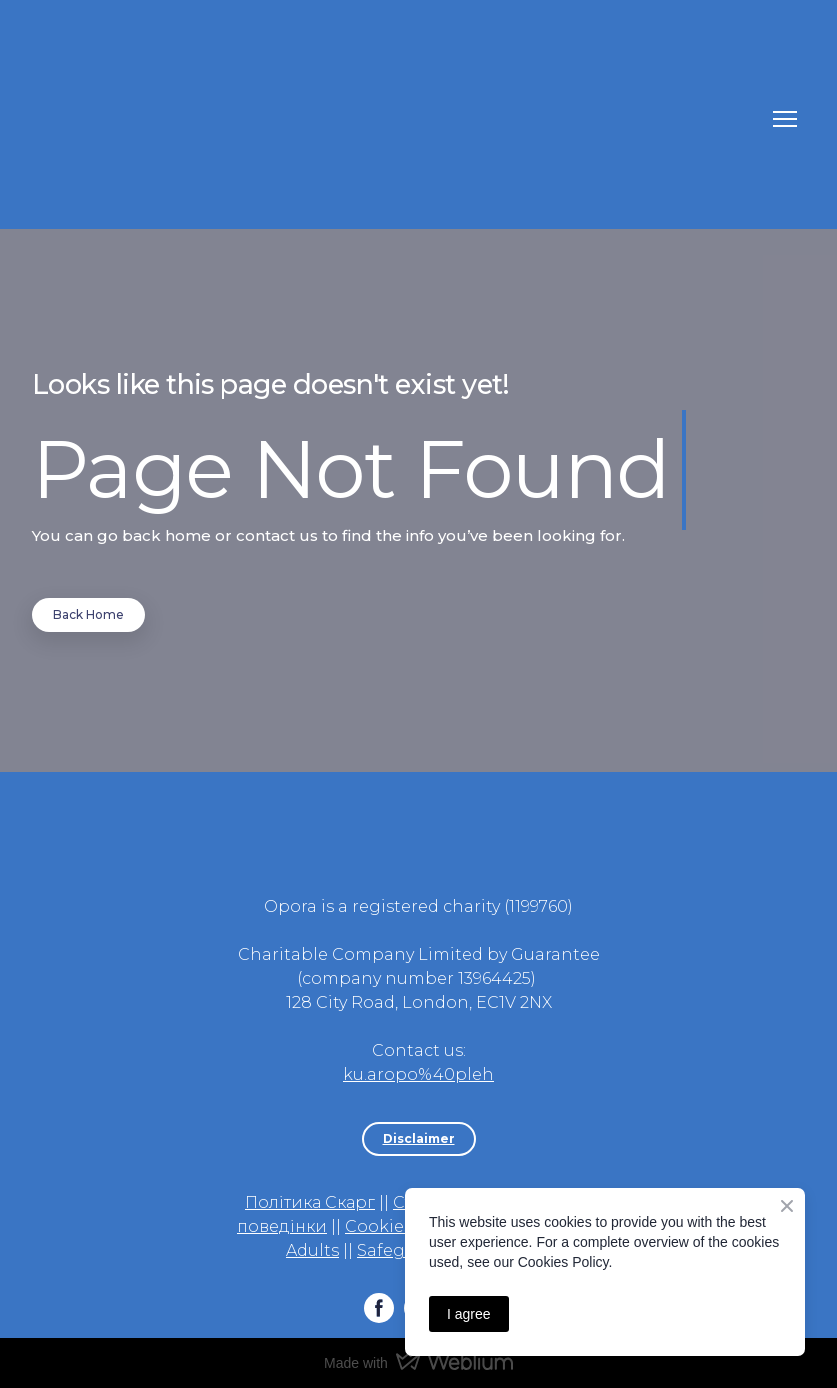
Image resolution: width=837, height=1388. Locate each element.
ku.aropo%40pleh (418, 1074)
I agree (469, 1314)
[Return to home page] (398, 119)
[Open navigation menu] (785, 119)
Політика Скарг (310, 1202)
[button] (88, 615)
